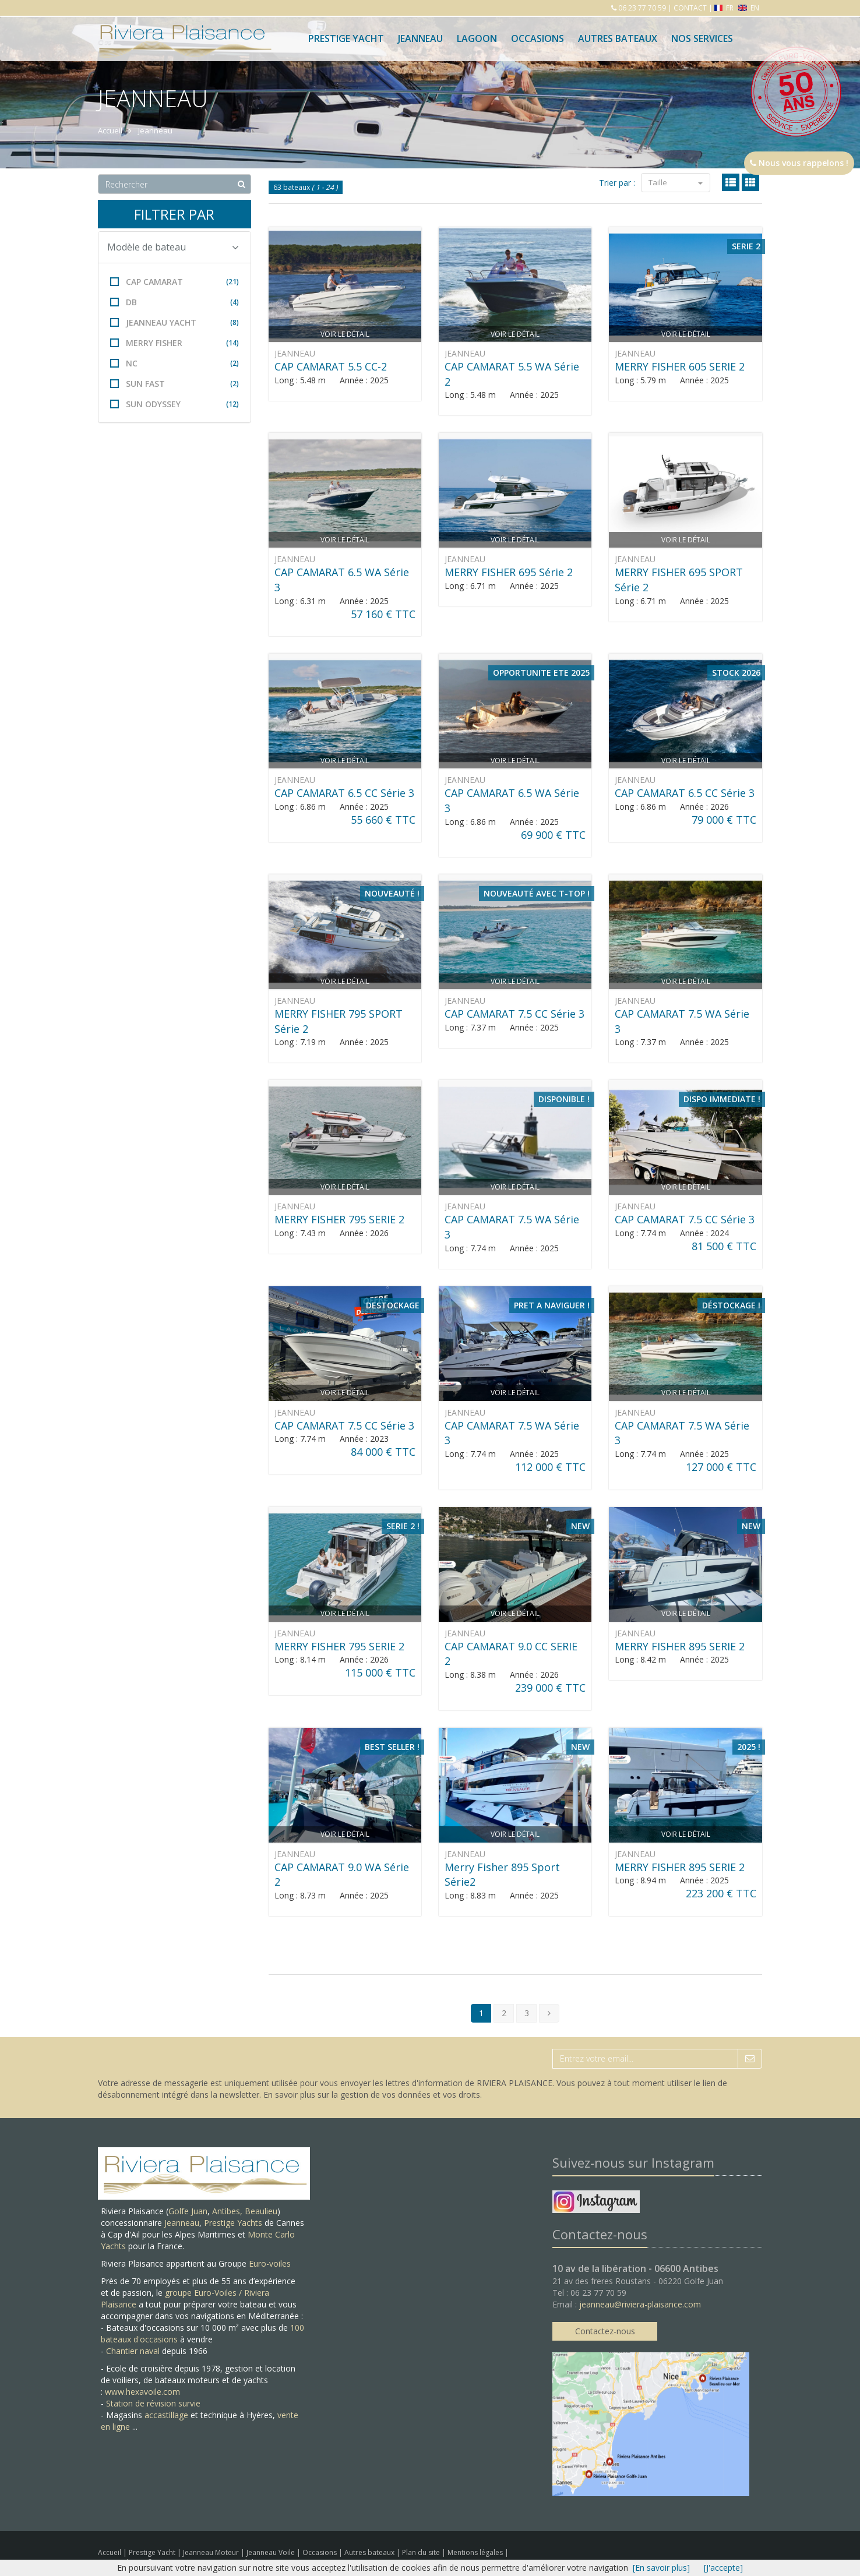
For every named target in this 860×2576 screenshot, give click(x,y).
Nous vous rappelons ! (799, 162)
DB (174, 302)
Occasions (537, 38)
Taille (675, 182)
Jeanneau (420, 38)
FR (725, 8)
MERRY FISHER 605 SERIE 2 (680, 366)
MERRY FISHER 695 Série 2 (509, 572)
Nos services (702, 38)
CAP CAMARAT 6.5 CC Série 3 (344, 793)
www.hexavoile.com (142, 2391)
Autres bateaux (617, 38)
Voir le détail (344, 334)
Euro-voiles (270, 2263)
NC (174, 363)
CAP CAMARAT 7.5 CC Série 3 (514, 1014)
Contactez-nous (605, 2331)
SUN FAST (174, 383)
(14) (232, 343)
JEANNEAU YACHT (174, 322)
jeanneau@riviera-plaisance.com (640, 2304)
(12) (232, 404)
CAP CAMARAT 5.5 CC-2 (330, 366)
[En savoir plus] (661, 2567)
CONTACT (690, 8)
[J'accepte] (723, 2567)
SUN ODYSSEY (174, 404)
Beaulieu (261, 2211)
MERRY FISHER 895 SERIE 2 (680, 1646)
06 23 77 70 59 (641, 8)
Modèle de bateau (173, 247)
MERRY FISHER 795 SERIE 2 (339, 1219)
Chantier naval (133, 2350)
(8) (234, 322)
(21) (232, 282)
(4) (234, 302)
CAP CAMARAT (174, 281)
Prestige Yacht (346, 38)
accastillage (166, 2414)
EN (748, 8)
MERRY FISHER (174, 343)
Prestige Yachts (233, 2222)
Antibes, (228, 2211)
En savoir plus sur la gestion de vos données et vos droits (371, 2094)
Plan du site (422, 2552)
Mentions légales (476, 2552)
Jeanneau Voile (271, 2552)
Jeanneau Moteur (212, 2552)
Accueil (109, 2552)
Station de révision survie (153, 2403)
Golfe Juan (187, 2211)
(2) (234, 363)
